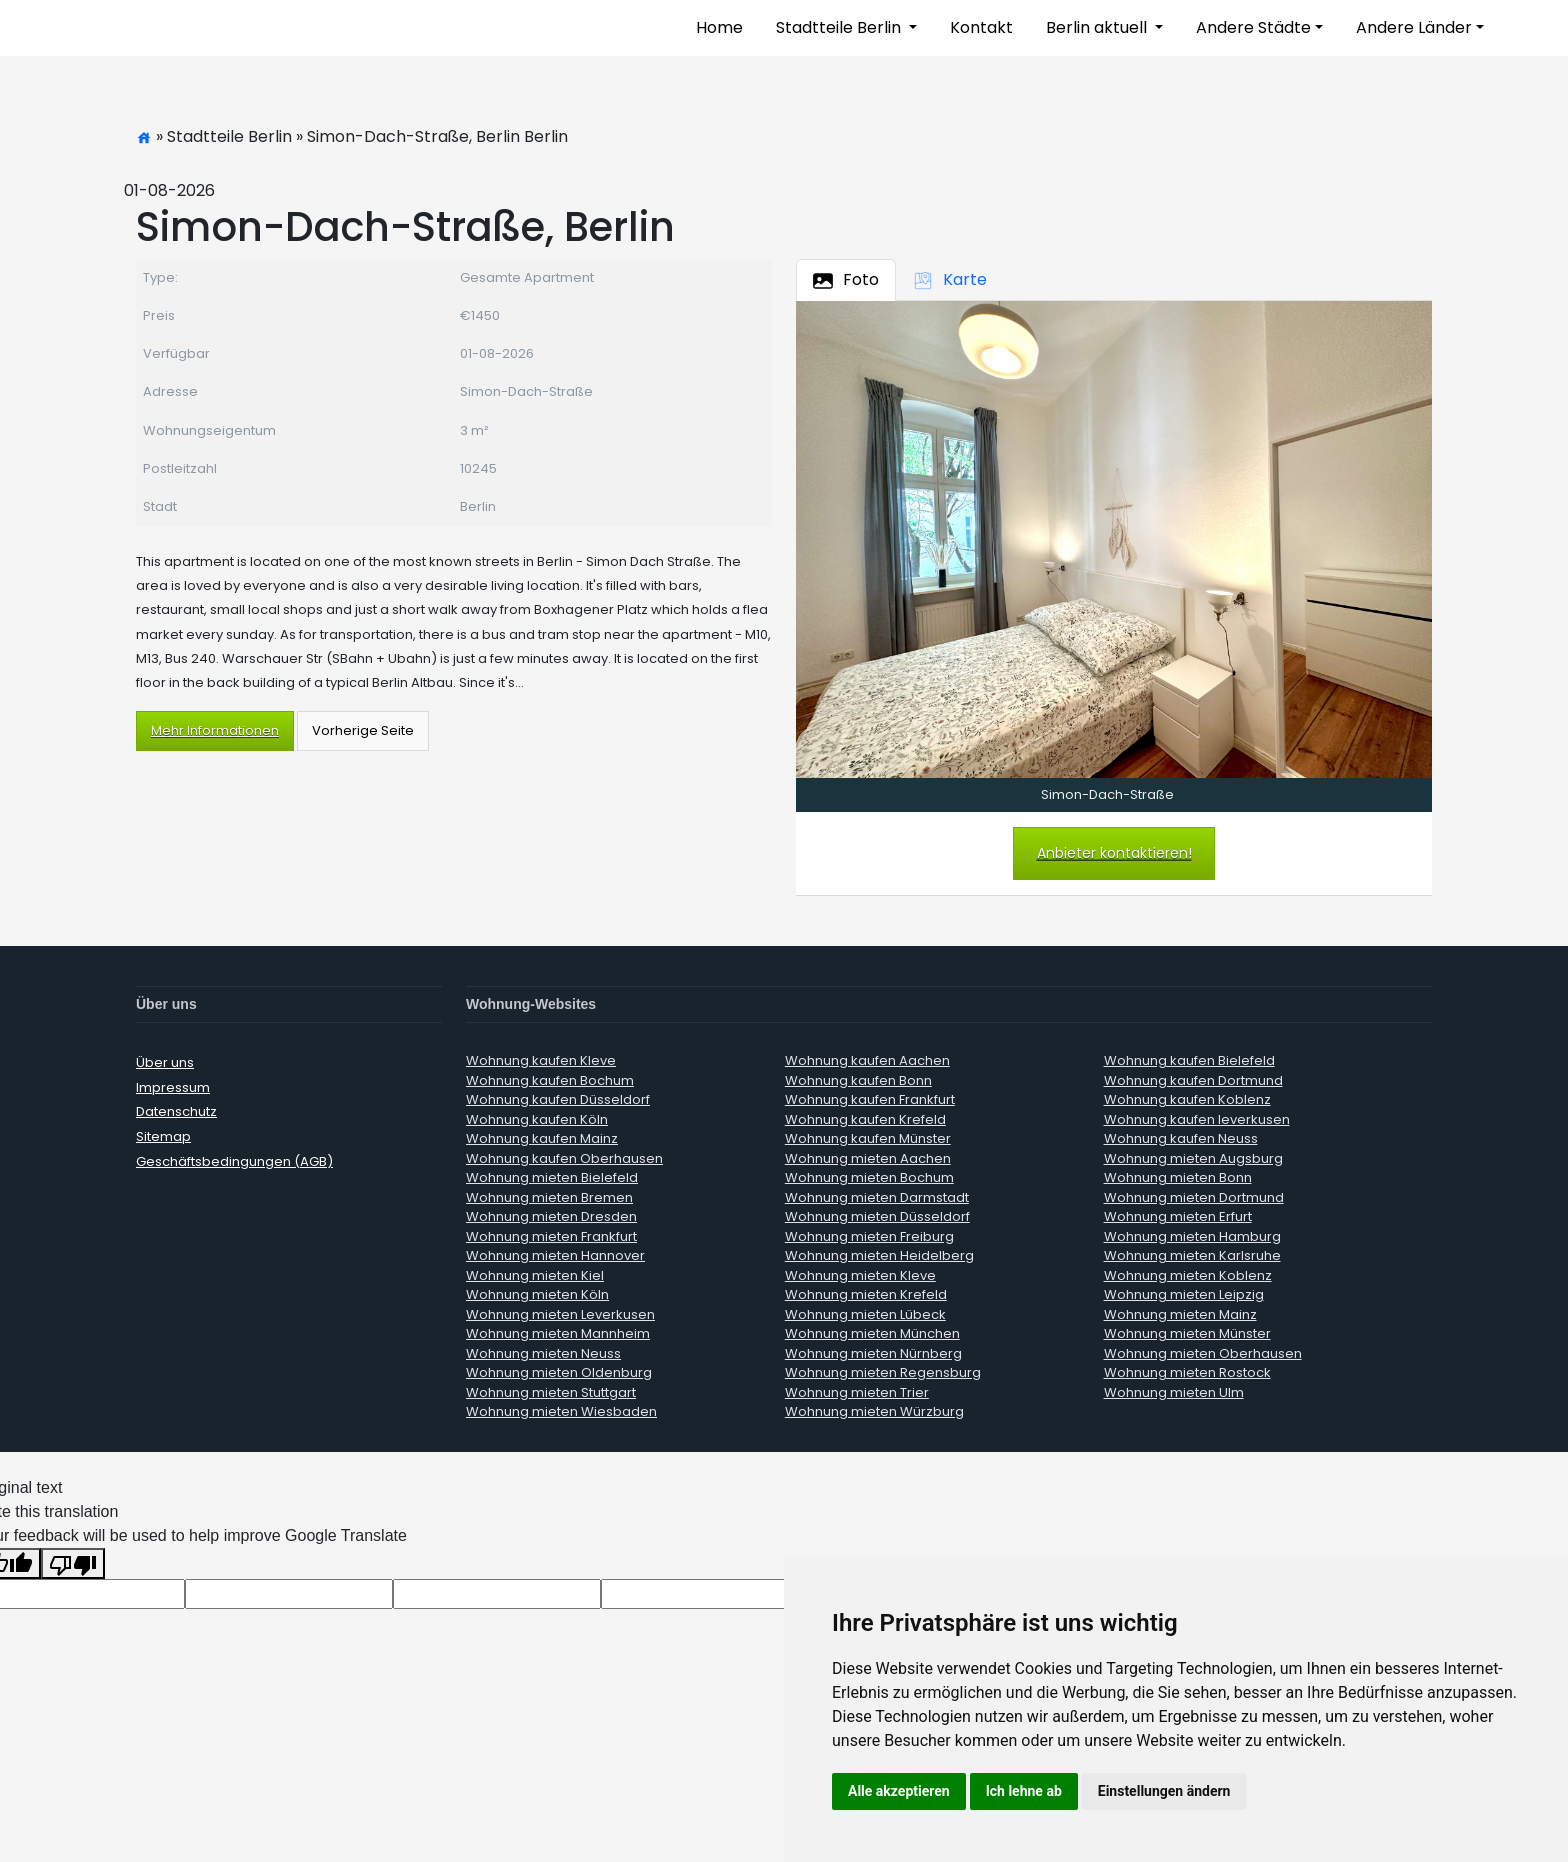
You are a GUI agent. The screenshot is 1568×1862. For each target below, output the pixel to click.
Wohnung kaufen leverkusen (1197, 1119)
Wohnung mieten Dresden (551, 1216)
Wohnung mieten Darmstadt (877, 1197)
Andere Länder (1414, 27)
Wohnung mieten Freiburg (869, 1236)
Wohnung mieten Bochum (869, 1177)
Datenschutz (176, 1111)
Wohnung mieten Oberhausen (1203, 1353)
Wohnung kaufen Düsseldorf (558, 1099)
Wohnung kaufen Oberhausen (564, 1158)
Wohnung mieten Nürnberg (873, 1353)
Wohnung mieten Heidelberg (879, 1255)
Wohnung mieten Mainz (1180, 1314)
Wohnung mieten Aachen (868, 1158)
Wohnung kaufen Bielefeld (1189, 1060)
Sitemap (163, 1136)
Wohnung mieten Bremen (549, 1197)
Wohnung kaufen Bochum (550, 1080)
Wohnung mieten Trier (857, 1392)
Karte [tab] (950, 279)
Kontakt (981, 27)
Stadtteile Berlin (840, 27)
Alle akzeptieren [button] (899, 1791)
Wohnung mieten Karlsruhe (1192, 1255)
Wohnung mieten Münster (1187, 1333)
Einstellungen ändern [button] (1164, 1791)
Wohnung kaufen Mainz (542, 1138)
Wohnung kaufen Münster (868, 1138)
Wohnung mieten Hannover (555, 1255)
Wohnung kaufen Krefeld (865, 1119)
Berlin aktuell (1098, 27)
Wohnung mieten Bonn (1178, 1177)
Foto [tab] (846, 279)
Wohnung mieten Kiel (535, 1275)
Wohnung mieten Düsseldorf (877, 1216)
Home (719, 27)
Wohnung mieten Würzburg (874, 1411)
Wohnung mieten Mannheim (558, 1333)
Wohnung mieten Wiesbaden (561, 1411)
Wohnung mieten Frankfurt (551, 1236)
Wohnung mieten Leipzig (1184, 1294)
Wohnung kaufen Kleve (541, 1060)
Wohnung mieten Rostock (1187, 1372)
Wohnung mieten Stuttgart (551, 1392)
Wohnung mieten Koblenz (1188, 1275)
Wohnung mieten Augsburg (1193, 1158)
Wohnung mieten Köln (537, 1294)
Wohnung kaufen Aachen (867, 1060)
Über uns (165, 1062)
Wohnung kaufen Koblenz (1187, 1099)
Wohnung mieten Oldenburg (559, 1372)
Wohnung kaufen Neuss (1181, 1138)
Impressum (173, 1087)
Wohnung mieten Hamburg (1192, 1236)
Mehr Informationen (215, 730)
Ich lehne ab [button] (1024, 1791)
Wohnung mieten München (872, 1333)
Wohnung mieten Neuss (543, 1353)
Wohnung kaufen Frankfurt (870, 1099)
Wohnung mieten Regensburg (883, 1372)
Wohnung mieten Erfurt (1178, 1216)
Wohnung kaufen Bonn (858, 1080)
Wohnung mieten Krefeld (866, 1294)
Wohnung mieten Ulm (1174, 1392)
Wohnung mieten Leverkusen (560, 1314)
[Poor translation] (73, 1563)
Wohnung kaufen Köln (537, 1119)
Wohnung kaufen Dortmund (1193, 1080)
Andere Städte (1253, 27)
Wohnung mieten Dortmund (1194, 1197)
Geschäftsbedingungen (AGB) (234, 1161)
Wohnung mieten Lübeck (865, 1314)
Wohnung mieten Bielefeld (552, 1177)
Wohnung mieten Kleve (860, 1275)
